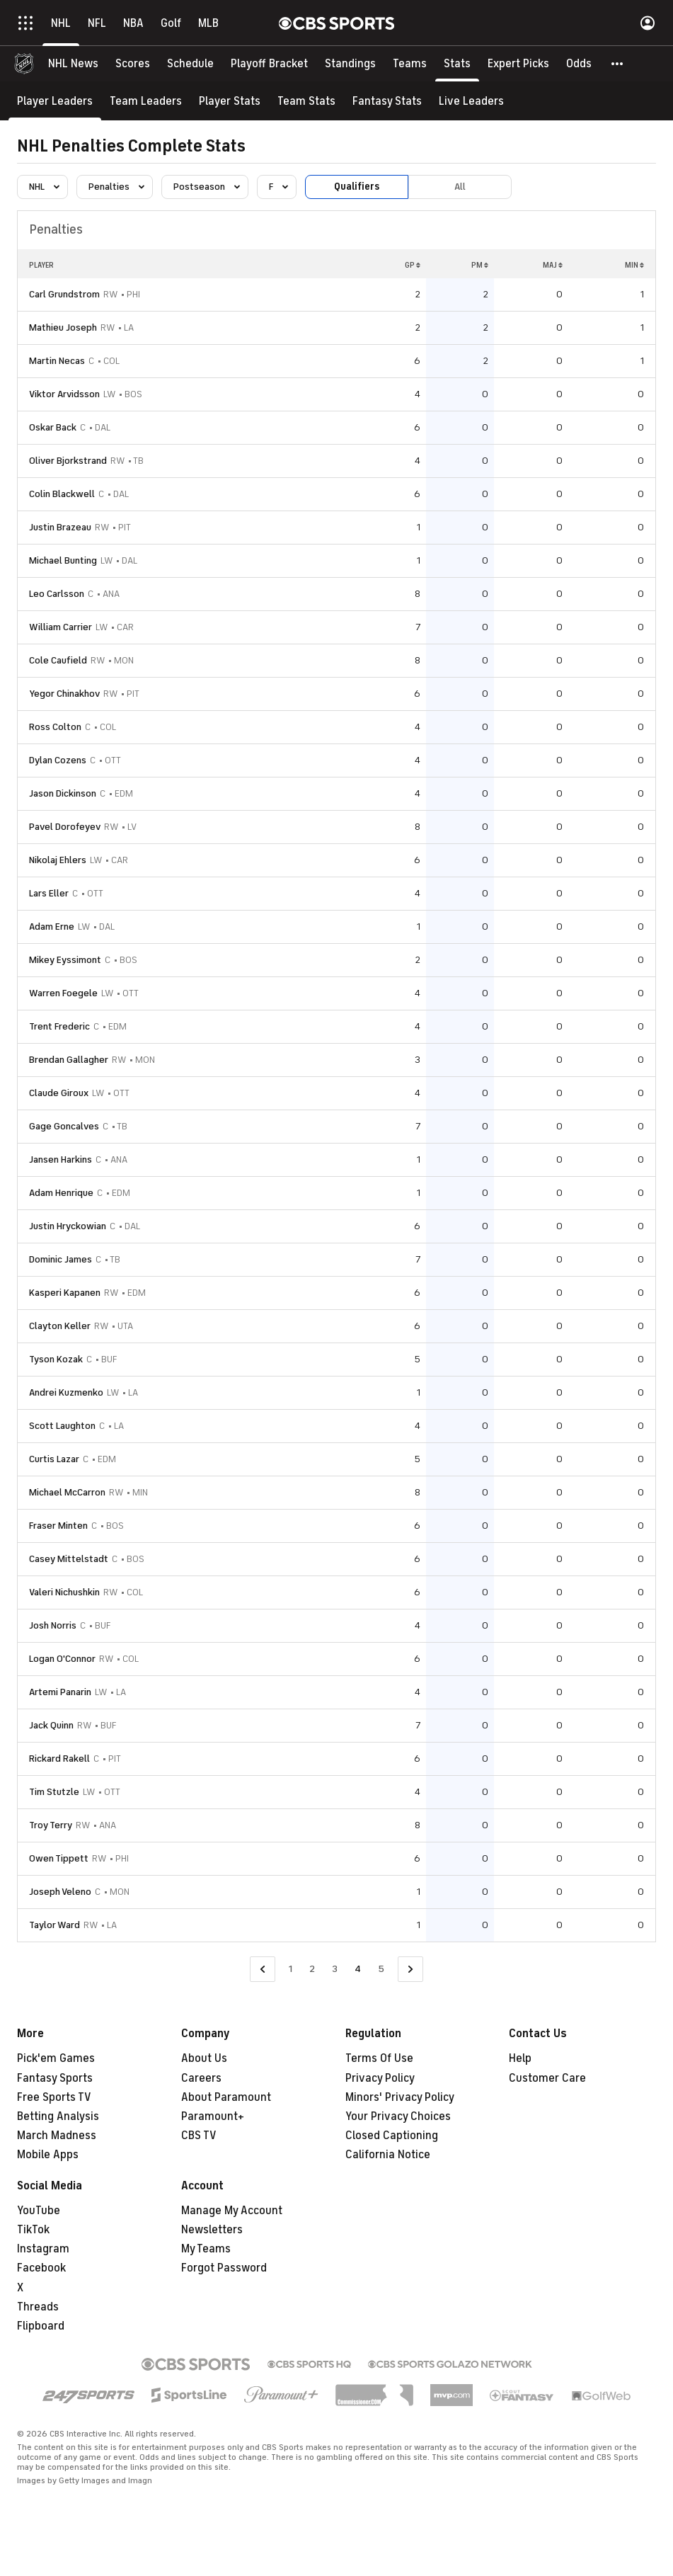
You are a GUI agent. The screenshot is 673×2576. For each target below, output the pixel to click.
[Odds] (579, 63)
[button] (617, 63)
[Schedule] (190, 63)
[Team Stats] (306, 100)
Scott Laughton (62, 1426)
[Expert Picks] (518, 63)
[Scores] (133, 63)
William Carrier (60, 627)
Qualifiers (356, 187)
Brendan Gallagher (68, 1060)
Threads (38, 2307)
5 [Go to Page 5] (381, 1969)
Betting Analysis (58, 2116)
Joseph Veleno (60, 1892)
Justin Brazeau (60, 527)
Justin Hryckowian (67, 1226)
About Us (204, 2058)
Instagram (43, 2249)
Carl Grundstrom (64, 294)
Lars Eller (49, 893)
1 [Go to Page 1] (290, 1969)
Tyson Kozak (56, 1359)
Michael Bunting (63, 560)
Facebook (41, 2268)
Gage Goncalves (64, 1126)
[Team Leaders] (145, 100)
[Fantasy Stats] (387, 100)
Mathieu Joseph (63, 327)
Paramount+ (212, 2116)
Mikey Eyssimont (65, 960)
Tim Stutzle (54, 1792)
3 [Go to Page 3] (335, 1969)
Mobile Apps (48, 2155)
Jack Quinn (51, 1725)
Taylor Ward (54, 1925)
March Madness (56, 2135)
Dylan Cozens (57, 760)
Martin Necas (57, 361)
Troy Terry (50, 1825)
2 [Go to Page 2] (312, 1969)
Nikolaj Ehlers (57, 860)
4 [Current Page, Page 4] (358, 1969)
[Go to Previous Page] (262, 1969)
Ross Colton (55, 727)
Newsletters (212, 2230)
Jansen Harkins (60, 1159)
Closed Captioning (391, 2135)
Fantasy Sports (55, 2078)
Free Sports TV (54, 2097)
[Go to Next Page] (410, 1969)
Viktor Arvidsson (64, 394)
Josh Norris (52, 1625)
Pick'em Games (56, 2058)
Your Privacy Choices (398, 2116)
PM (479, 265)
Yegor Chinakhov (64, 694)
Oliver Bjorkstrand (68, 461)
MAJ (553, 265)
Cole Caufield (58, 660)
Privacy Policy (380, 2078)
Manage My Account (231, 2211)
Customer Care (547, 2078)
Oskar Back (52, 427)
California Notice (387, 2155)
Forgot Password (224, 2268)
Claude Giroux (58, 1093)
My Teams (206, 2249)
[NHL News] (73, 63)
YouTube (38, 2211)
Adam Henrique (61, 1193)
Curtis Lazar (54, 1459)
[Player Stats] (229, 100)
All (460, 187)
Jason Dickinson (62, 793)
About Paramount (226, 2097)
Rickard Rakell (59, 1759)
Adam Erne (51, 927)
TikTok (33, 2230)
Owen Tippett (58, 1858)
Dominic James (60, 1259)
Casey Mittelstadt (68, 1559)
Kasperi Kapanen (64, 1293)
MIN (634, 265)
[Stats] (457, 63)
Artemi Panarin (60, 1692)
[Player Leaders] (54, 100)
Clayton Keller (60, 1326)
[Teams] (409, 63)
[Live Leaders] (471, 100)
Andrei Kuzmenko (66, 1392)
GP (412, 265)
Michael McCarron (67, 1492)
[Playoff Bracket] (269, 63)
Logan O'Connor (62, 1659)
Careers (201, 2078)
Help (520, 2058)
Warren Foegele (63, 993)
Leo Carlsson (56, 594)
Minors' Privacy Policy (399, 2097)
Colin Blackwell (62, 494)
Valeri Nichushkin (64, 1592)
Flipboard (40, 2326)
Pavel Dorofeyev (64, 827)
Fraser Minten (58, 1526)
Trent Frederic (59, 1026)
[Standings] (350, 63)
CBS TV (199, 2135)
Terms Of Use (379, 2058)
